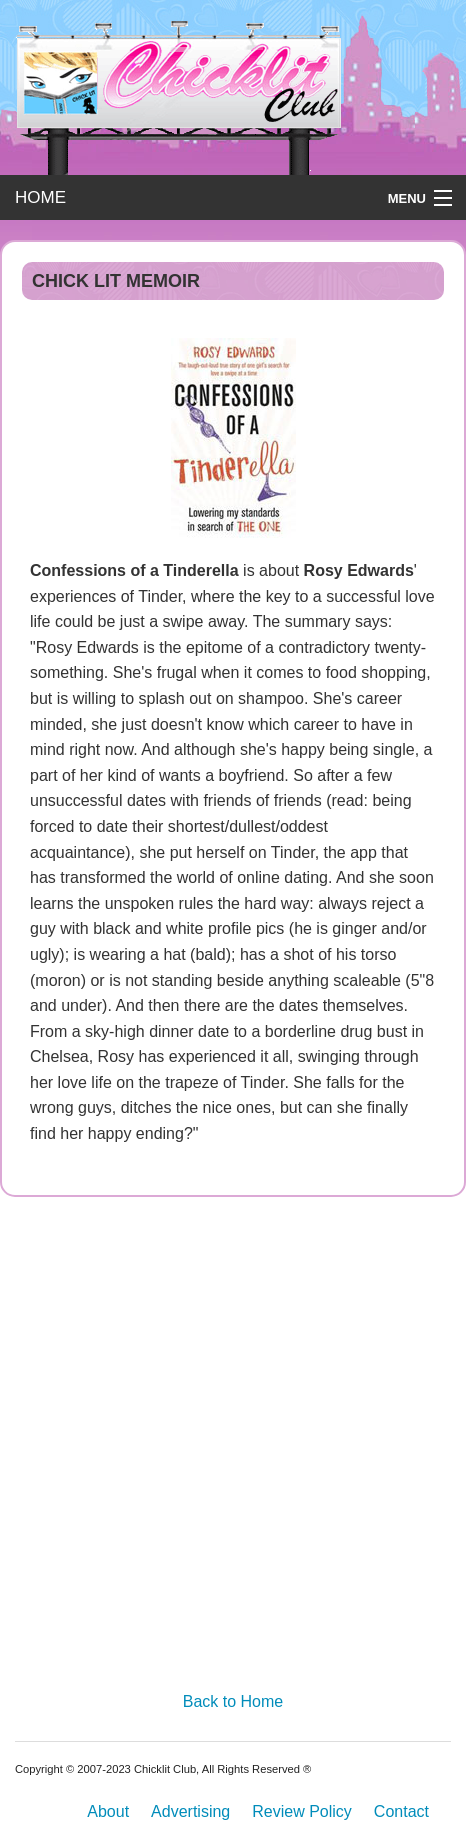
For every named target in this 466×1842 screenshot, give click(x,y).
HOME (40, 197)
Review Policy (302, 1811)
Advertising (190, 1811)
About (108, 1811)
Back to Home (233, 1701)
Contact (401, 1811)
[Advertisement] (233, 1450)
